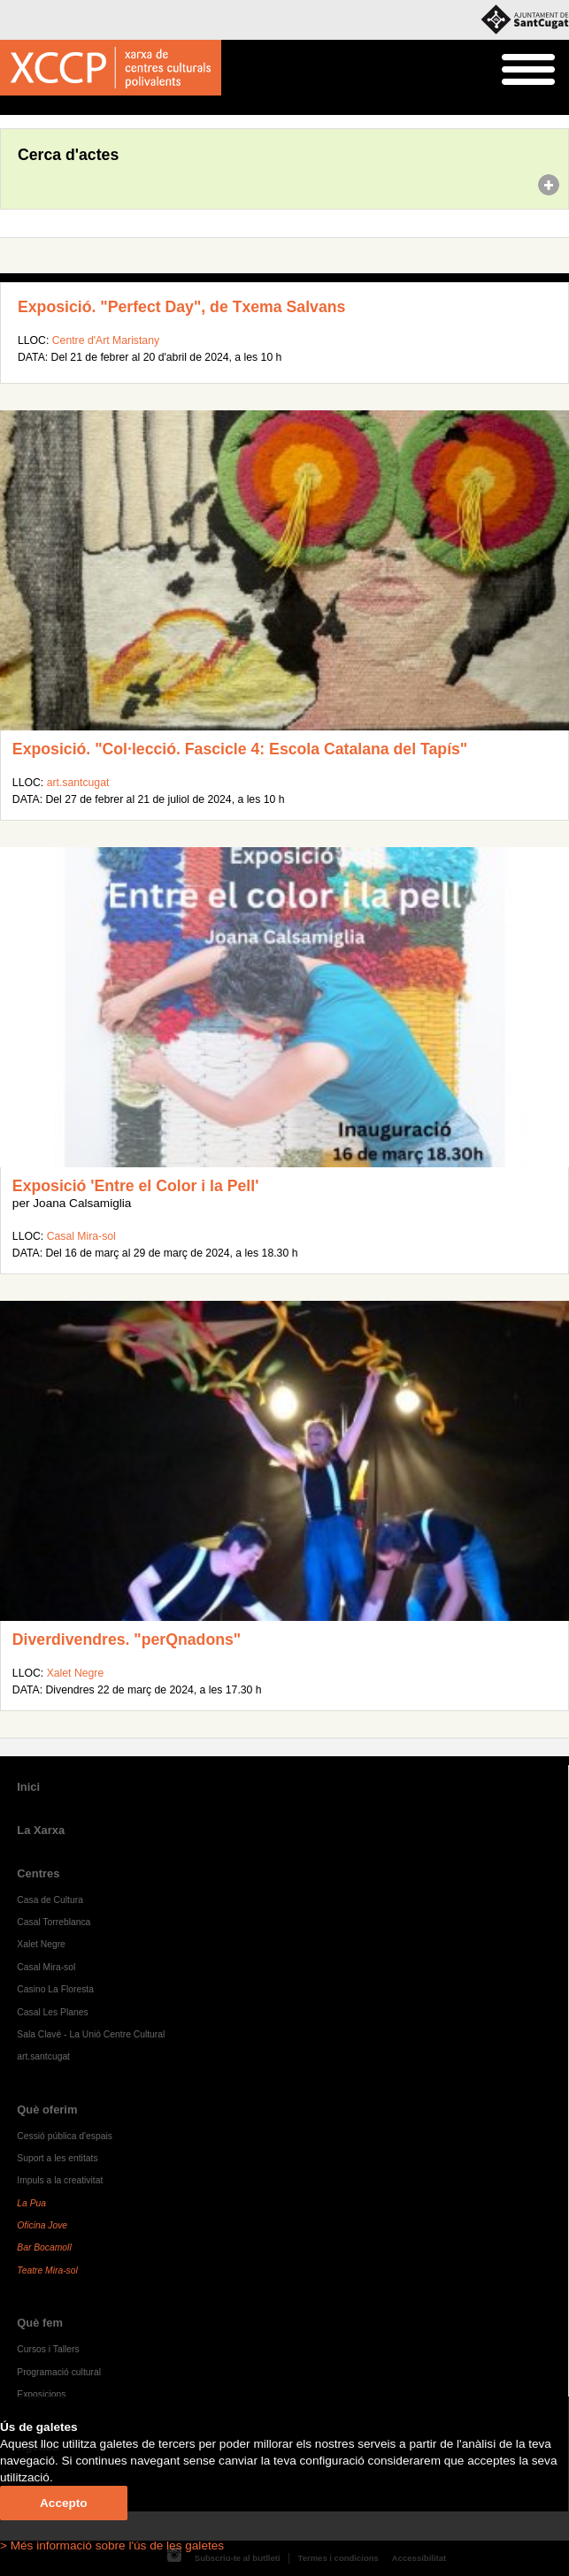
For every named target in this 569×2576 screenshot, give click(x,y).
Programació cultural (59, 2372)
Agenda (47, 106)
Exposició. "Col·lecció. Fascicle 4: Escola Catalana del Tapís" (239, 749)
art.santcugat (78, 782)
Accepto (64, 2503)
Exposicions (41, 2394)
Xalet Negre (75, 1673)
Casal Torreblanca (53, 1922)
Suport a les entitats (57, 2158)
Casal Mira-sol (81, 1236)
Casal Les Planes (52, 2012)
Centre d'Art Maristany (105, 340)
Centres (38, 1873)
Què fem (40, 2322)
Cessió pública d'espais (64, 2136)
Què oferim (47, 2109)
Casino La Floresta (55, 1989)
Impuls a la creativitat (60, 2180)
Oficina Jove (42, 2225)
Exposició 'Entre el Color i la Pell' (135, 1186)
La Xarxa (41, 1830)
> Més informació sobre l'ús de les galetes (112, 2545)
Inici (9, 106)
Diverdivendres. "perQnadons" (126, 1639)
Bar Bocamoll (44, 2247)
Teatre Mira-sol (47, 2270)
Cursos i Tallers (48, 2349)
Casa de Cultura (50, 1900)
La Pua (31, 2203)
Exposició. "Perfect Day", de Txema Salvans (181, 307)
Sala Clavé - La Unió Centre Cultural (91, 2034)
